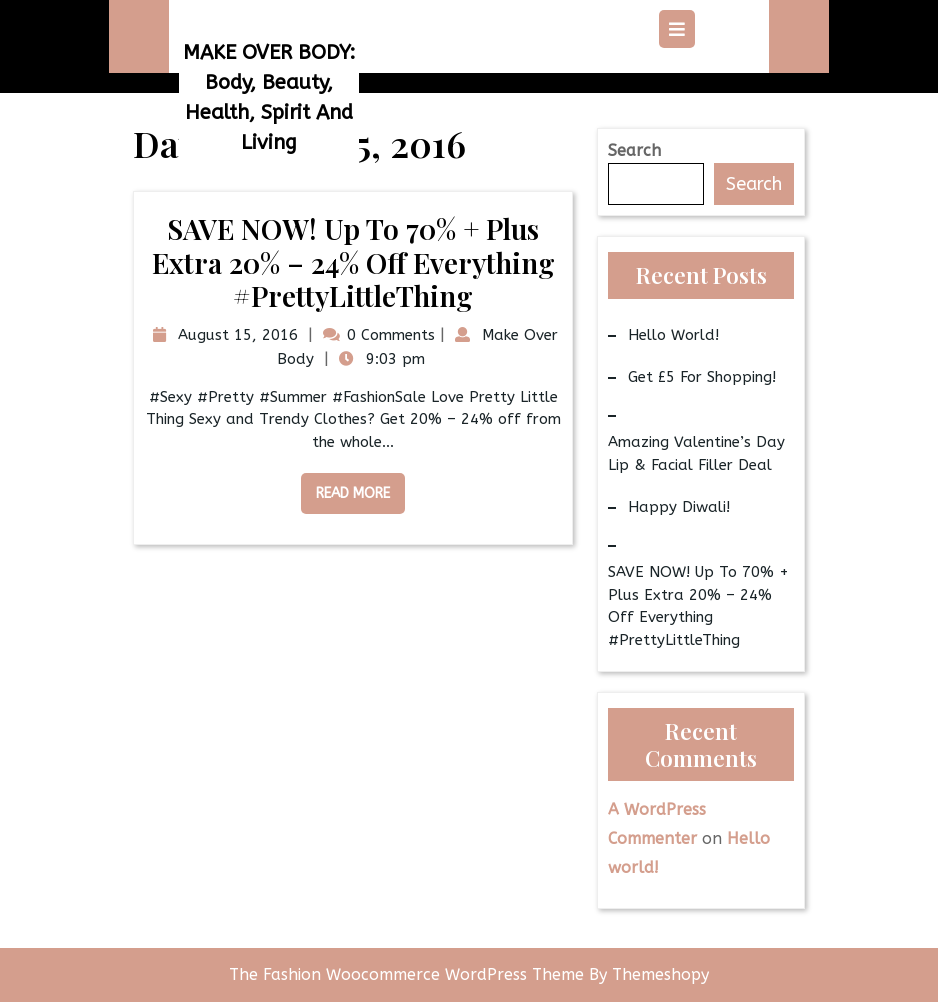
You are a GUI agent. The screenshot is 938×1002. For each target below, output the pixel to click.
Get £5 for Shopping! (702, 377)
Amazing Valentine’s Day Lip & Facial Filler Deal (696, 453)
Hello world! (673, 335)
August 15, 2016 (235, 335)
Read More (345, 487)
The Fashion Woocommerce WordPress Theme (409, 974)
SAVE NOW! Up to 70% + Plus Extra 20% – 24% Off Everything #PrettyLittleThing (353, 262)
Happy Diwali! (679, 507)
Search (634, 150)
